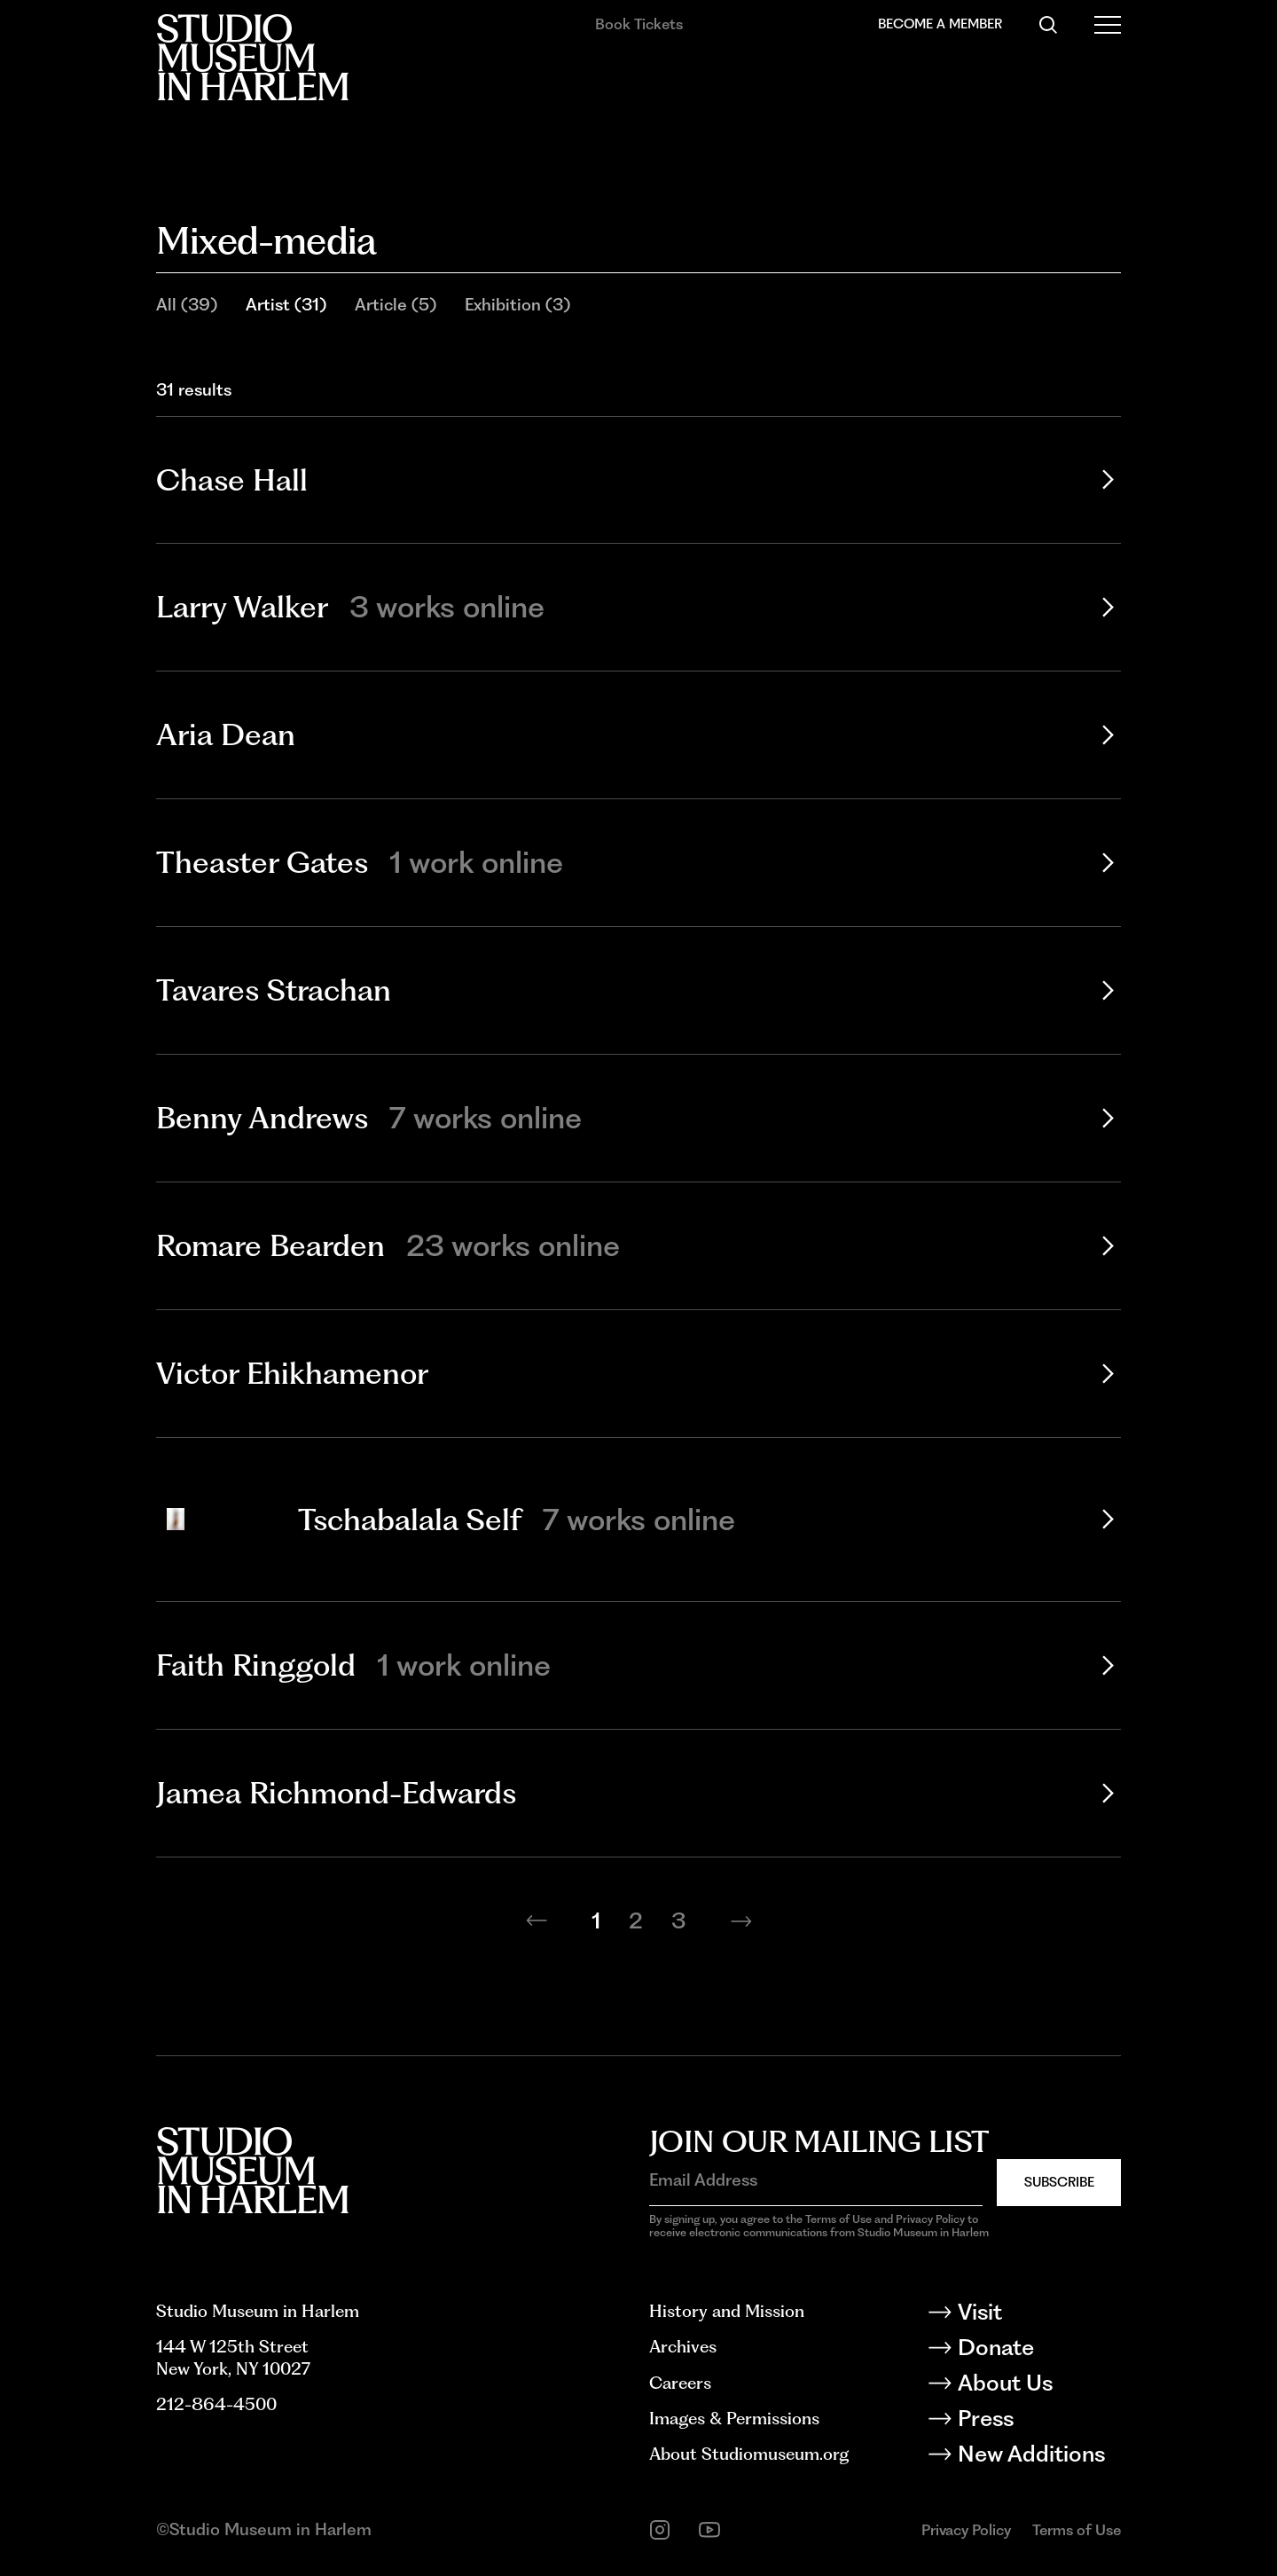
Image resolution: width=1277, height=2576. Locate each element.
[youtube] (709, 2530)
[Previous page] (536, 1920)
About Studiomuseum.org (749, 2454)
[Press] (1038, 2421)
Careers (680, 2383)
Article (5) (395, 305)
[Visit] (1038, 2315)
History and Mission (726, 2311)
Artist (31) (286, 305)
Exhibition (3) (517, 305)
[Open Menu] (1107, 24)
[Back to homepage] (252, 57)
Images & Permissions (734, 2418)
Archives (683, 2346)
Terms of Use (1076, 2530)
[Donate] (1038, 2350)
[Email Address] (816, 2181)
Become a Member (940, 24)
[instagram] (659, 2530)
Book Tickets (639, 24)
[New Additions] (1038, 2457)
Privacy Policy (966, 2530)
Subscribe (1059, 2182)
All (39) (186, 305)
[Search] (1048, 24)
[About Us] (1038, 2386)
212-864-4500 (216, 2404)
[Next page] (741, 1920)
